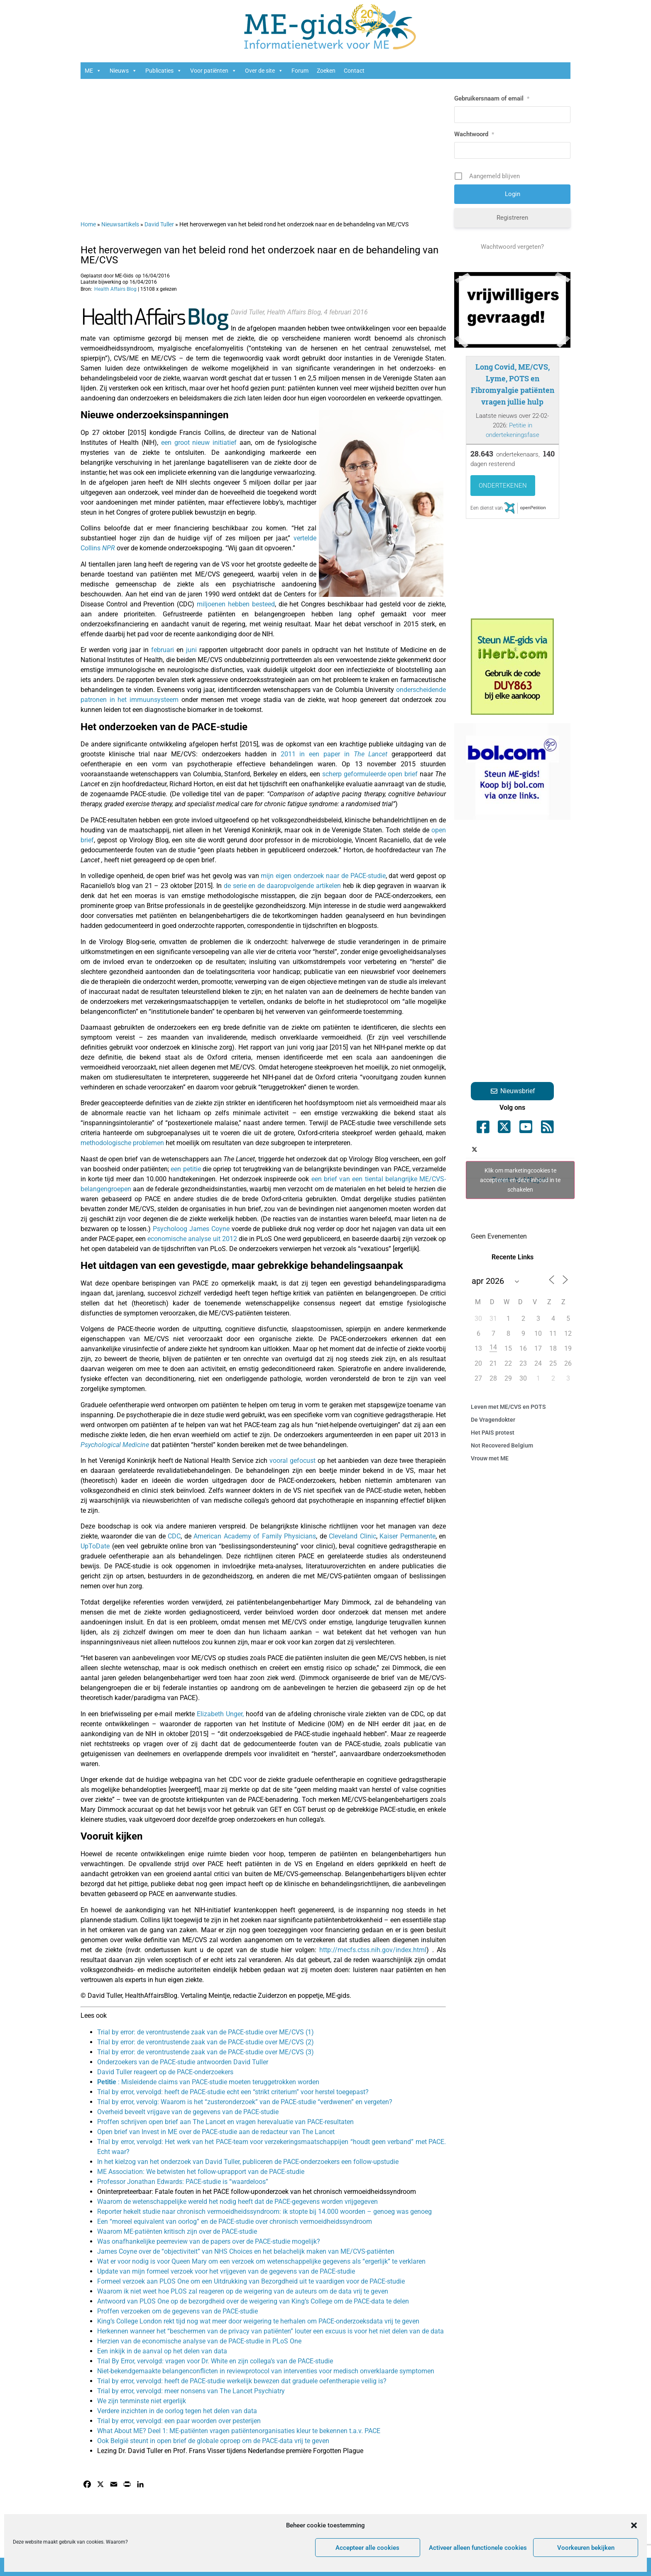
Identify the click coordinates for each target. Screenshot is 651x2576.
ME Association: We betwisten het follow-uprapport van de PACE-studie (200, 2172)
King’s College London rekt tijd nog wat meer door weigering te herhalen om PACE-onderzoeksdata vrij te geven (258, 2321)
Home (88, 224)
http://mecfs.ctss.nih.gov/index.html (372, 1950)
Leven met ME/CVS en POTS (508, 1406)
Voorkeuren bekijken (585, 2547)
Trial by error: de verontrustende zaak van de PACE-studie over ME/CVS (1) (205, 2032)
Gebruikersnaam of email (491, 98)
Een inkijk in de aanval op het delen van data (162, 2351)
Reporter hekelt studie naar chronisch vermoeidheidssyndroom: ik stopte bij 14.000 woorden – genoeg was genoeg (264, 2211)
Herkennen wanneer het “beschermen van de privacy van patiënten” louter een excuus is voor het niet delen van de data (270, 2331)
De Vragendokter (493, 1419)
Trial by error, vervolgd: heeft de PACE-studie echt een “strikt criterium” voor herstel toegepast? (233, 2092)
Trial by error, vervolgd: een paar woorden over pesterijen (179, 2421)
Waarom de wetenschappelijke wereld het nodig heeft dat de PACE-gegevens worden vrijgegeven (237, 2202)
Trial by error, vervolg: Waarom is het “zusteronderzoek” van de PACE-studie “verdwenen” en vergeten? (244, 2102)
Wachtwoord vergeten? (512, 246)
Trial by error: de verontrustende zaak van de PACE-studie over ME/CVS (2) (205, 2042)
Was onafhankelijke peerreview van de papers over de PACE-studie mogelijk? (208, 2241)
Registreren (512, 217)
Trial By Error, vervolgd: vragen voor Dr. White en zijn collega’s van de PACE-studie (215, 2361)
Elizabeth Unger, (220, 1714)
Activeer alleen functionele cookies (478, 2547)
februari (162, 650)
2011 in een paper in (334, 754)
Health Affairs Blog (115, 289)
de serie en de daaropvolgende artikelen (282, 886)
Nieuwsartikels (120, 224)
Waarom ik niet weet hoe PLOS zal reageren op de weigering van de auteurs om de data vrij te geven (242, 2291)
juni (192, 650)
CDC (173, 1536)
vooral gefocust (292, 1461)
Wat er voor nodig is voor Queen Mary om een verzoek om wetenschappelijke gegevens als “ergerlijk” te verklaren (261, 2261)
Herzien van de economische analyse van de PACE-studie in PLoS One (199, 2341)
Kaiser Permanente (407, 1536)
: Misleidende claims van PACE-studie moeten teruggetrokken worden (208, 2082)
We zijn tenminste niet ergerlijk (141, 2401)
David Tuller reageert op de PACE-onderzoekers (165, 2072)
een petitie (186, 1169)
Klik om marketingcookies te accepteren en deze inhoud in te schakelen (520, 1179)
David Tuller (159, 224)
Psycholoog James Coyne (191, 1229)
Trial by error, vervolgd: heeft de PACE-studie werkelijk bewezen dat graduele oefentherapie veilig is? (242, 2381)
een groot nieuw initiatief (199, 443)
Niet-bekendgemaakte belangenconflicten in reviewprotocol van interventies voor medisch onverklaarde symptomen (265, 2371)
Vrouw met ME (490, 1458)
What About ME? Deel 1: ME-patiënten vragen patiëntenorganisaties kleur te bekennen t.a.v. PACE (238, 2431)
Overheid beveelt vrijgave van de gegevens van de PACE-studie (188, 2112)
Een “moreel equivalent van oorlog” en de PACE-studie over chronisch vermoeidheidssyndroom (234, 2221)
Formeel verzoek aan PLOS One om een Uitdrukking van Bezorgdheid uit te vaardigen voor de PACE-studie (251, 2281)
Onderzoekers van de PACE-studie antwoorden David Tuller (182, 2062)
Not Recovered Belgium (502, 1445)
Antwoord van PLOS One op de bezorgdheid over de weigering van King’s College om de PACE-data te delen (253, 2301)
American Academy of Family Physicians (253, 1536)
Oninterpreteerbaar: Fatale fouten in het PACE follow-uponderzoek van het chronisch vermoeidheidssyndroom (256, 2192)
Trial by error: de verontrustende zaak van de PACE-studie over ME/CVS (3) (205, 2052)
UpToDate (96, 1546)
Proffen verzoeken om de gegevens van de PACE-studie (177, 2311)
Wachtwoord (474, 134)
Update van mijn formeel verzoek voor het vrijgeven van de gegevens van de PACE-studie (226, 2271)
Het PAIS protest (492, 1432)
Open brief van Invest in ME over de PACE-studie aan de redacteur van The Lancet (216, 2132)
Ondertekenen (503, 485)
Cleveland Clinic (351, 1536)
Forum (299, 70)
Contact (354, 70)
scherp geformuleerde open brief (370, 774)
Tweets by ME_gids (520, 1180)
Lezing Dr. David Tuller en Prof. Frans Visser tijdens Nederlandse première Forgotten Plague (230, 2451)
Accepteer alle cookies (367, 2547)
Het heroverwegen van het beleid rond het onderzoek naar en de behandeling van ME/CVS (259, 255)
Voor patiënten (213, 70)
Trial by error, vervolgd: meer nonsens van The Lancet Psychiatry (191, 2391)
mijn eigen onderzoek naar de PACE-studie (323, 876)
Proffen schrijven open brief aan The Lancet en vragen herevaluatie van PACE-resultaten (225, 2122)
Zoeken (326, 70)
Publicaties (163, 70)
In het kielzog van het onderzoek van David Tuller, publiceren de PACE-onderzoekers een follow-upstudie (248, 2162)
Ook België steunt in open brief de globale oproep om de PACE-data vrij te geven (213, 2441)
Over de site (264, 70)
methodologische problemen (122, 1143)
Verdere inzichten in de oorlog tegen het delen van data (177, 2411)
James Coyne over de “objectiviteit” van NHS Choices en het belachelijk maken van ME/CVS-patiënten (245, 2251)
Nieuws (123, 70)
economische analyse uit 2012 (192, 1239)
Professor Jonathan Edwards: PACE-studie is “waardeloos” (182, 2182)
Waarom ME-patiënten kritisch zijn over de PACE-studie (177, 2231)
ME (93, 70)
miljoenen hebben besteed (236, 604)
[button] (634, 2525)
